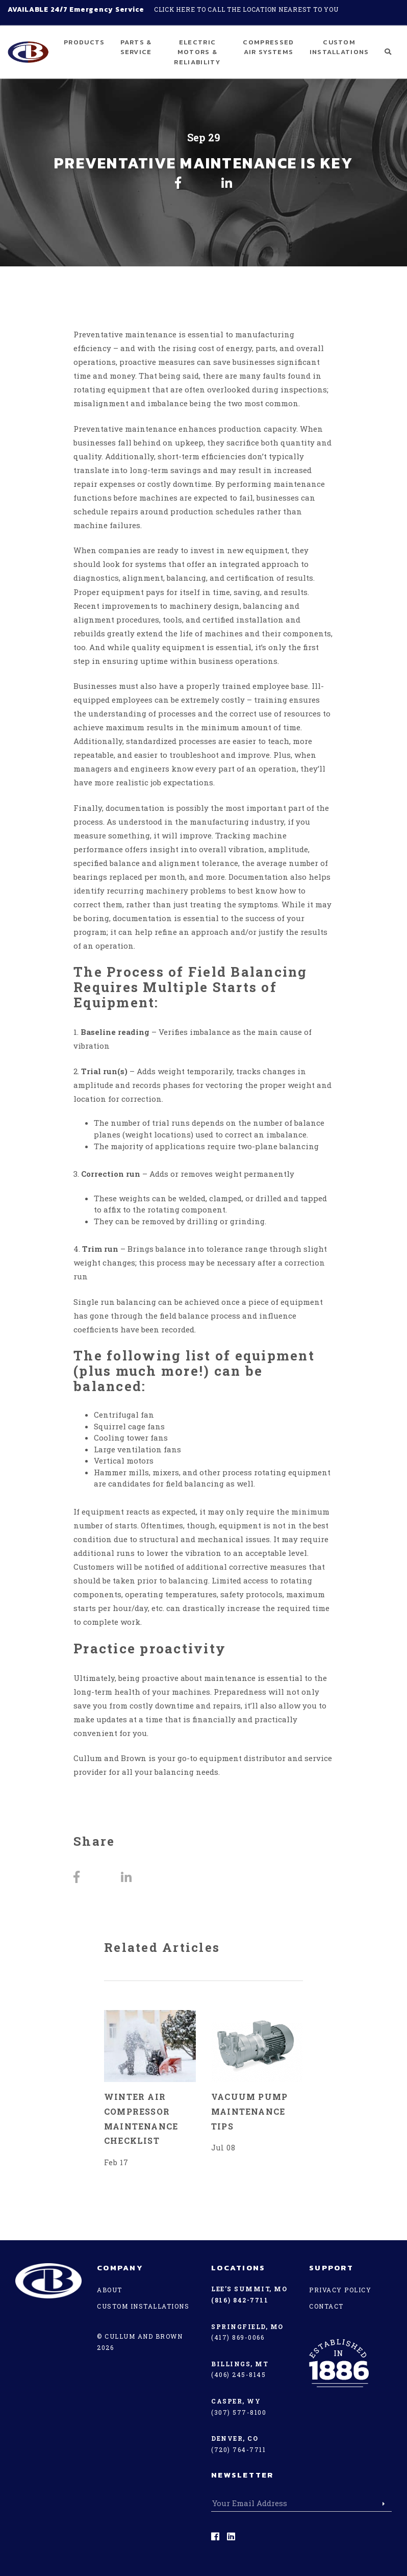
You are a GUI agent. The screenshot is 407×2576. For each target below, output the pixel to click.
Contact (326, 2306)
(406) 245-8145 (238, 2374)
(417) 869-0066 (237, 2337)
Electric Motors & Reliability (197, 52)
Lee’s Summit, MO (249, 2289)
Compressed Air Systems (268, 47)
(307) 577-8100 (238, 2412)
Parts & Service (136, 47)
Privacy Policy (340, 2290)
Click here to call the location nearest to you (246, 9)
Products (84, 42)
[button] (388, 52)
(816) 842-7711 (239, 2300)
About (109, 2290)
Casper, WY (236, 2401)
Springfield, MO (247, 2326)
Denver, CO (234, 2438)
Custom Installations (339, 47)
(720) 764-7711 (238, 2449)
